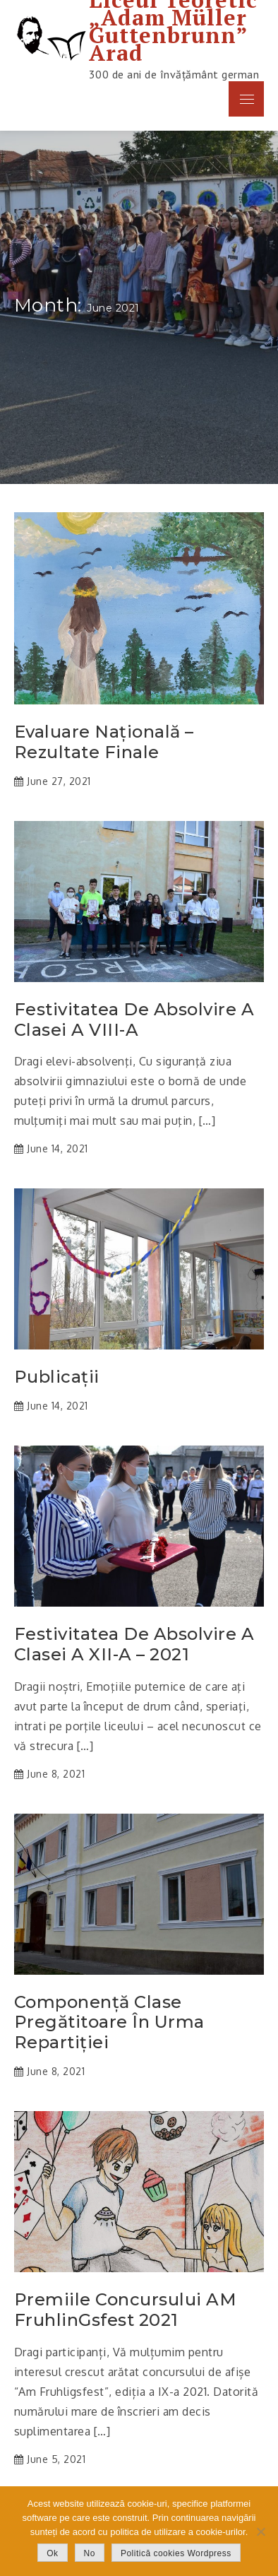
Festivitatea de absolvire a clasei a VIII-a (134, 1020)
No (89, 2553)
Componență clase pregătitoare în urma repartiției (109, 2022)
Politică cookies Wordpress (176, 2553)
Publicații (56, 1377)
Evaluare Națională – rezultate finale (104, 742)
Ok (52, 2553)
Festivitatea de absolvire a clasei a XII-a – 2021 (134, 1644)
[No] (260, 2531)
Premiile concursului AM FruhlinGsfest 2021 (125, 2310)
